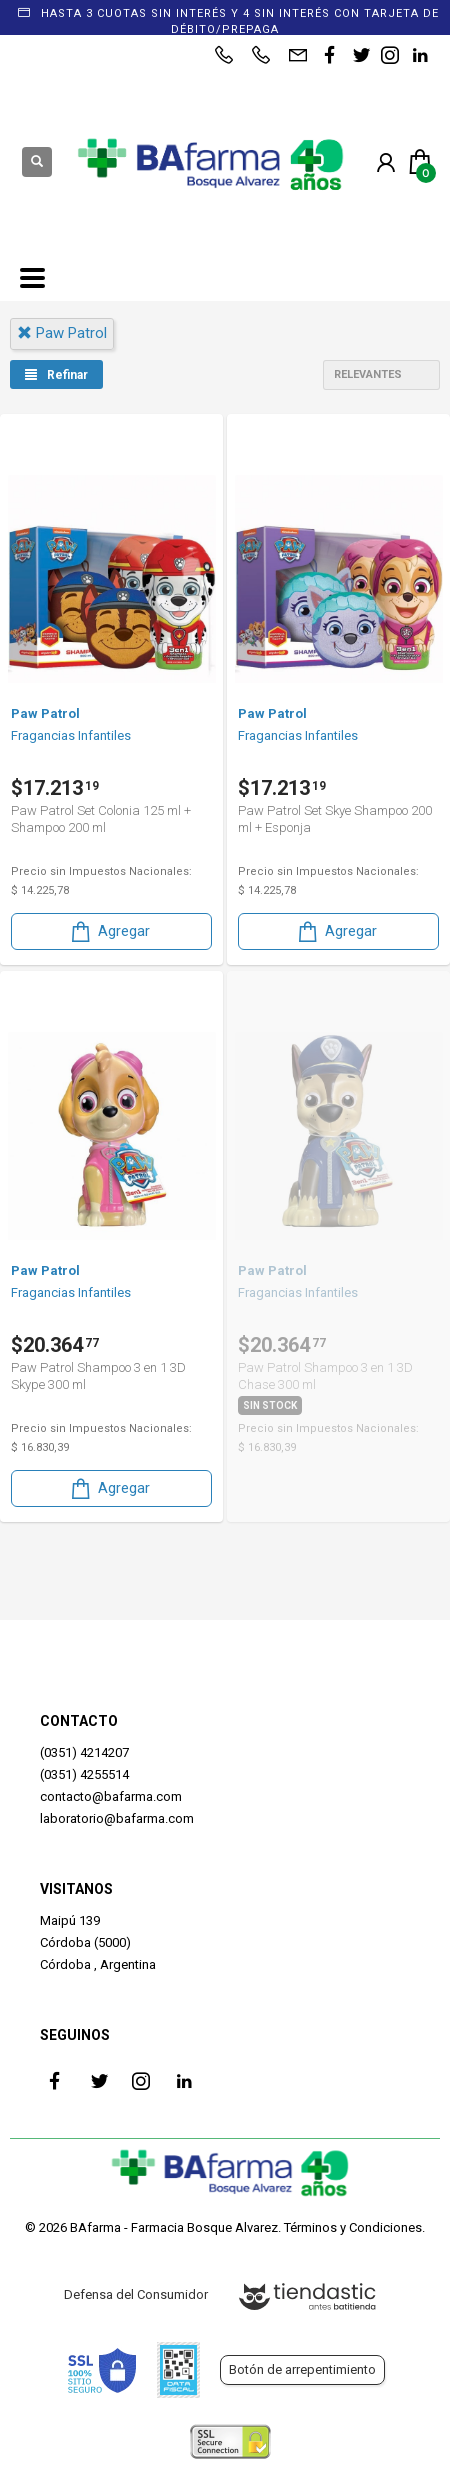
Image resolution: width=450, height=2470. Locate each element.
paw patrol (62, 333)
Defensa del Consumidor (136, 2294)
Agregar (109, 931)
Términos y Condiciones (353, 2227)
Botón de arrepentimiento (302, 2369)
